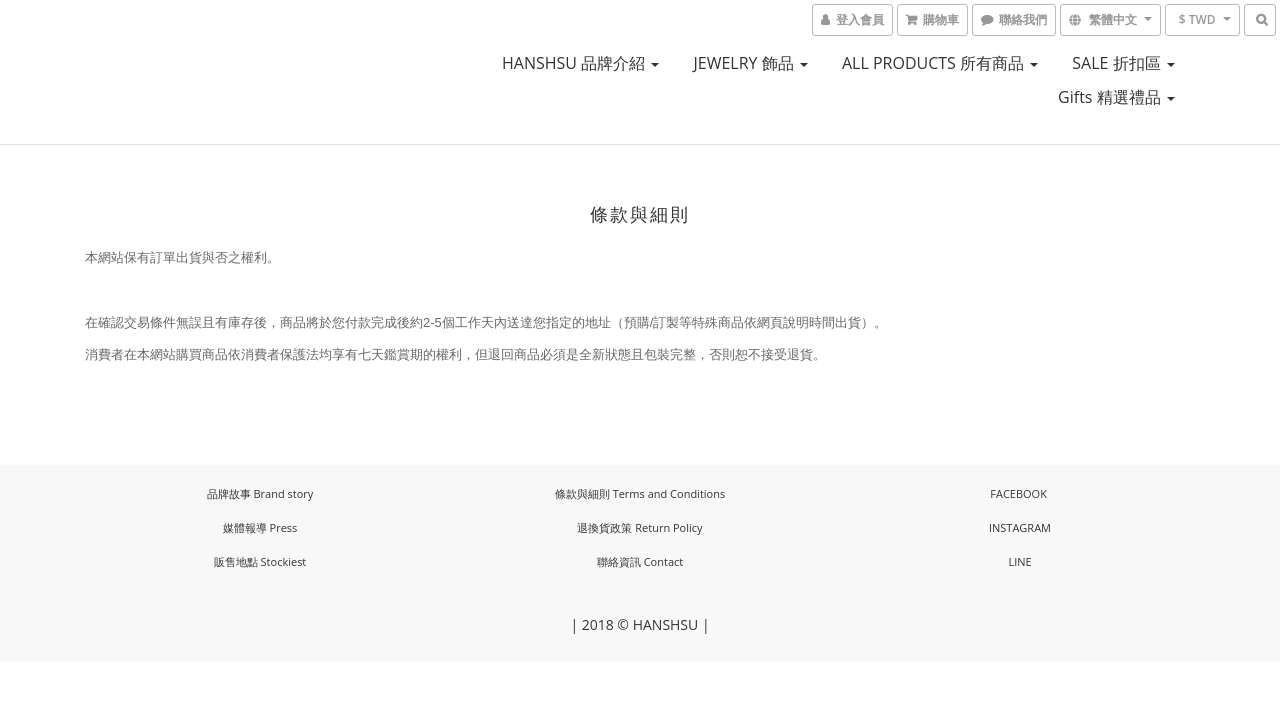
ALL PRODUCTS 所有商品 (940, 63)
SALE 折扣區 (1123, 63)
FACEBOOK (1018, 493)
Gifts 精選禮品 (1116, 97)
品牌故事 (229, 493)
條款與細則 (582, 493)
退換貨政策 (604, 527)
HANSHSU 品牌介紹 (580, 63)
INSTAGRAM (1020, 527)
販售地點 (236, 561)
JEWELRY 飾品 (751, 63)
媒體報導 (245, 527)
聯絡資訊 (619, 561)
